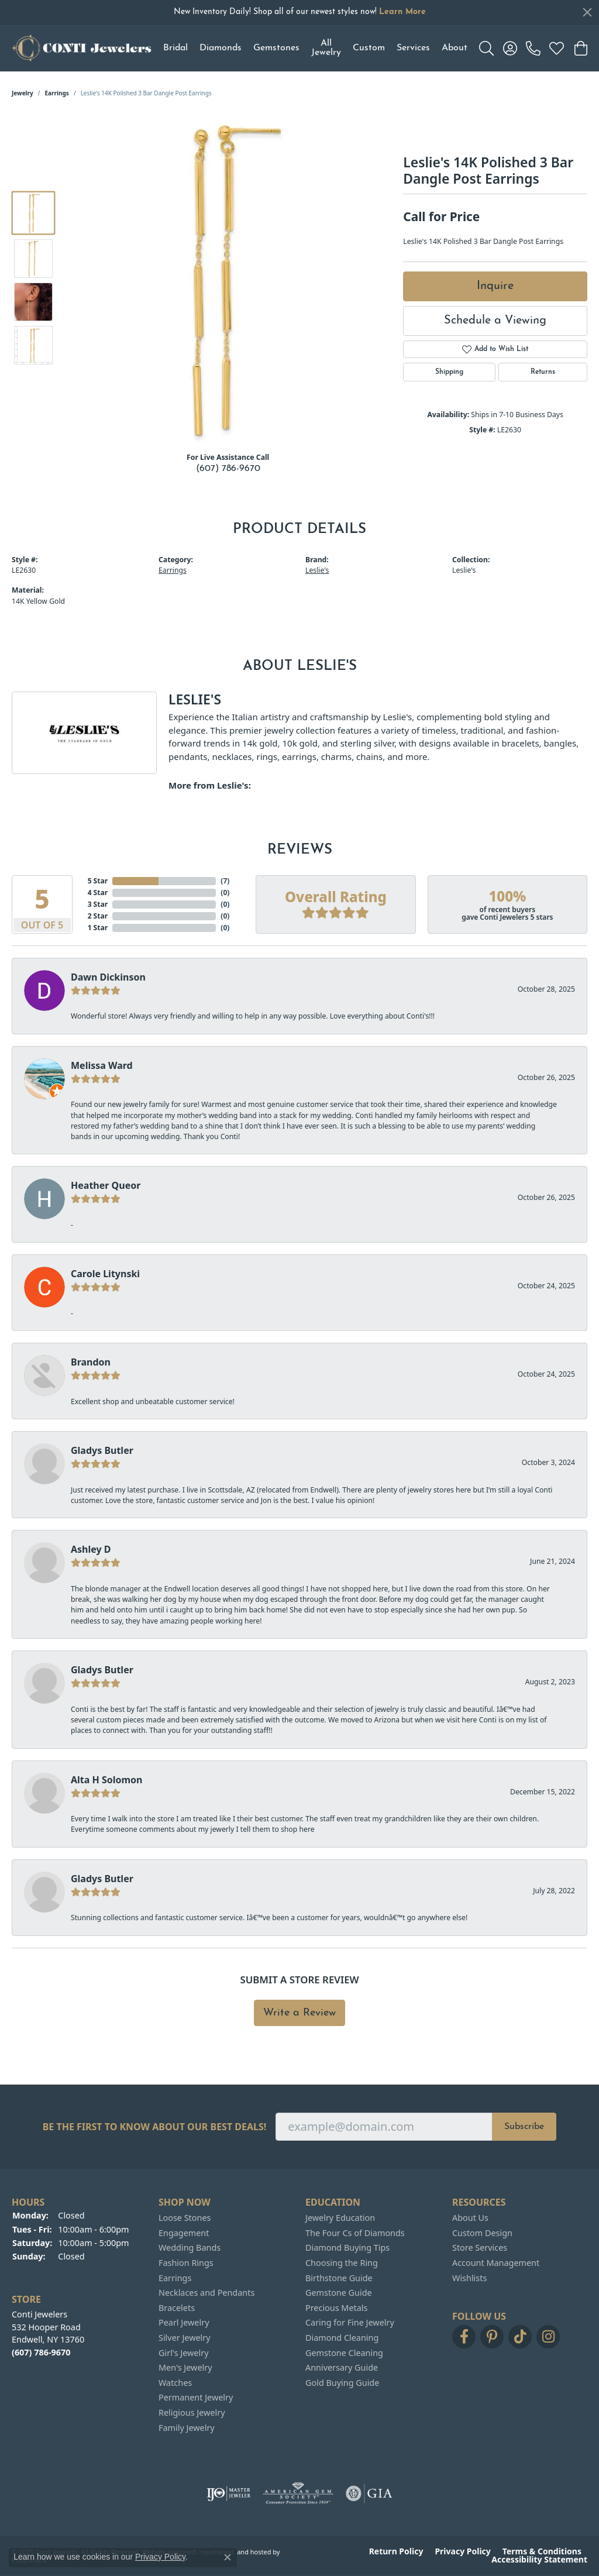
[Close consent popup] (227, 2557)
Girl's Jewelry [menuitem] (183, 2352)
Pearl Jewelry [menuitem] (184, 2322)
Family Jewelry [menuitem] (187, 2427)
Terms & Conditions (541, 2551)
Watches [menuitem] (175, 2383)
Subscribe (524, 2126)
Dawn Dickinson (108, 977)
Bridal (175, 48)
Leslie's (317, 570)
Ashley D (91, 1549)
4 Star (98, 892)
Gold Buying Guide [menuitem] (342, 2383)
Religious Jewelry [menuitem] (192, 2413)
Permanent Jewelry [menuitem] (196, 2397)
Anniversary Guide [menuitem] (341, 2367)
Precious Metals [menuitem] (336, 2308)
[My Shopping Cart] (580, 48)
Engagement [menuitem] (184, 2233)
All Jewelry (326, 48)
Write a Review (299, 2012)
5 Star (98, 881)
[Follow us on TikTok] (520, 2336)
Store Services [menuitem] (479, 2248)
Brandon (91, 1362)
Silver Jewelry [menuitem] (185, 2338)
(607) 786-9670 (228, 468)
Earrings (57, 93)
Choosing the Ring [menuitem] (341, 2263)
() (225, 881)
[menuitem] (228, 2493)
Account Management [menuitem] (495, 2263)
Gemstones (276, 48)
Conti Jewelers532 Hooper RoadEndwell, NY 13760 (48, 2333)
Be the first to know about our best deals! (155, 2127)
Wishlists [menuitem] (469, 2277)
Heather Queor (105, 1185)
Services (413, 48)
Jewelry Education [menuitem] (340, 2218)
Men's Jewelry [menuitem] (185, 2367)
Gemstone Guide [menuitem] (338, 2293)
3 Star (98, 904)
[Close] (587, 12)
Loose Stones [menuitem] (185, 2218)
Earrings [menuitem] (175, 2277)
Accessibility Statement (539, 2560)
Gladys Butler (102, 1450)
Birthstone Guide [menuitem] (339, 2277)
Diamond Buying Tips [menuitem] (347, 2248)
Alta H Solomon (107, 1779)
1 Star (98, 928)
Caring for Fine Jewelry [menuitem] (349, 2322)
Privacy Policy (462, 2551)
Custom (369, 48)
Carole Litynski (105, 1273)
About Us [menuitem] (470, 2218)
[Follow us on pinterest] (492, 2336)
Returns (543, 372)
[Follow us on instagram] (548, 2336)
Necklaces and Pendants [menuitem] (206, 2293)
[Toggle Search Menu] (486, 48)
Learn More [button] (402, 12)
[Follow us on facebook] (464, 2336)
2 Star (98, 916)
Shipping (449, 372)
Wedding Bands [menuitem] (190, 2248)
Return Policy (396, 2551)
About (454, 48)
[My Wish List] (556, 48)
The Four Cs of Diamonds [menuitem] (355, 2233)
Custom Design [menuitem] (482, 2233)
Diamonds (220, 48)
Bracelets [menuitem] (177, 2308)
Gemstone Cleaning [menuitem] (344, 2352)
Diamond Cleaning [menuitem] (341, 2338)
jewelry (22, 93)
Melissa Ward (102, 1065)
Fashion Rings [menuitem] (186, 2263)
